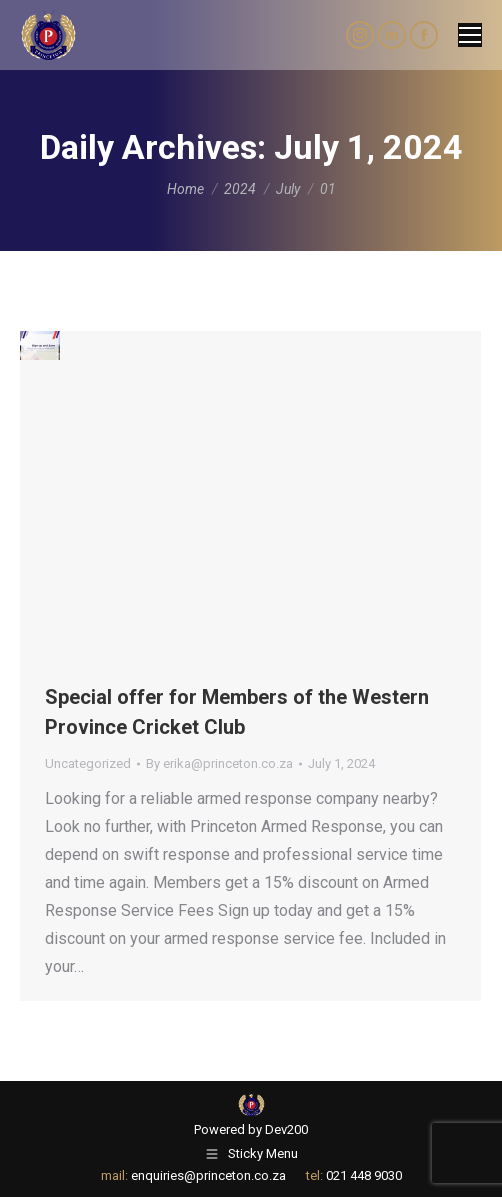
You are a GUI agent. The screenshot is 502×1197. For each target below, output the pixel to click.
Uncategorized (88, 763)
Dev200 (286, 1129)
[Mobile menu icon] (470, 35)
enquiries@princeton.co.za (208, 1175)
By (219, 763)
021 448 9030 (364, 1175)
